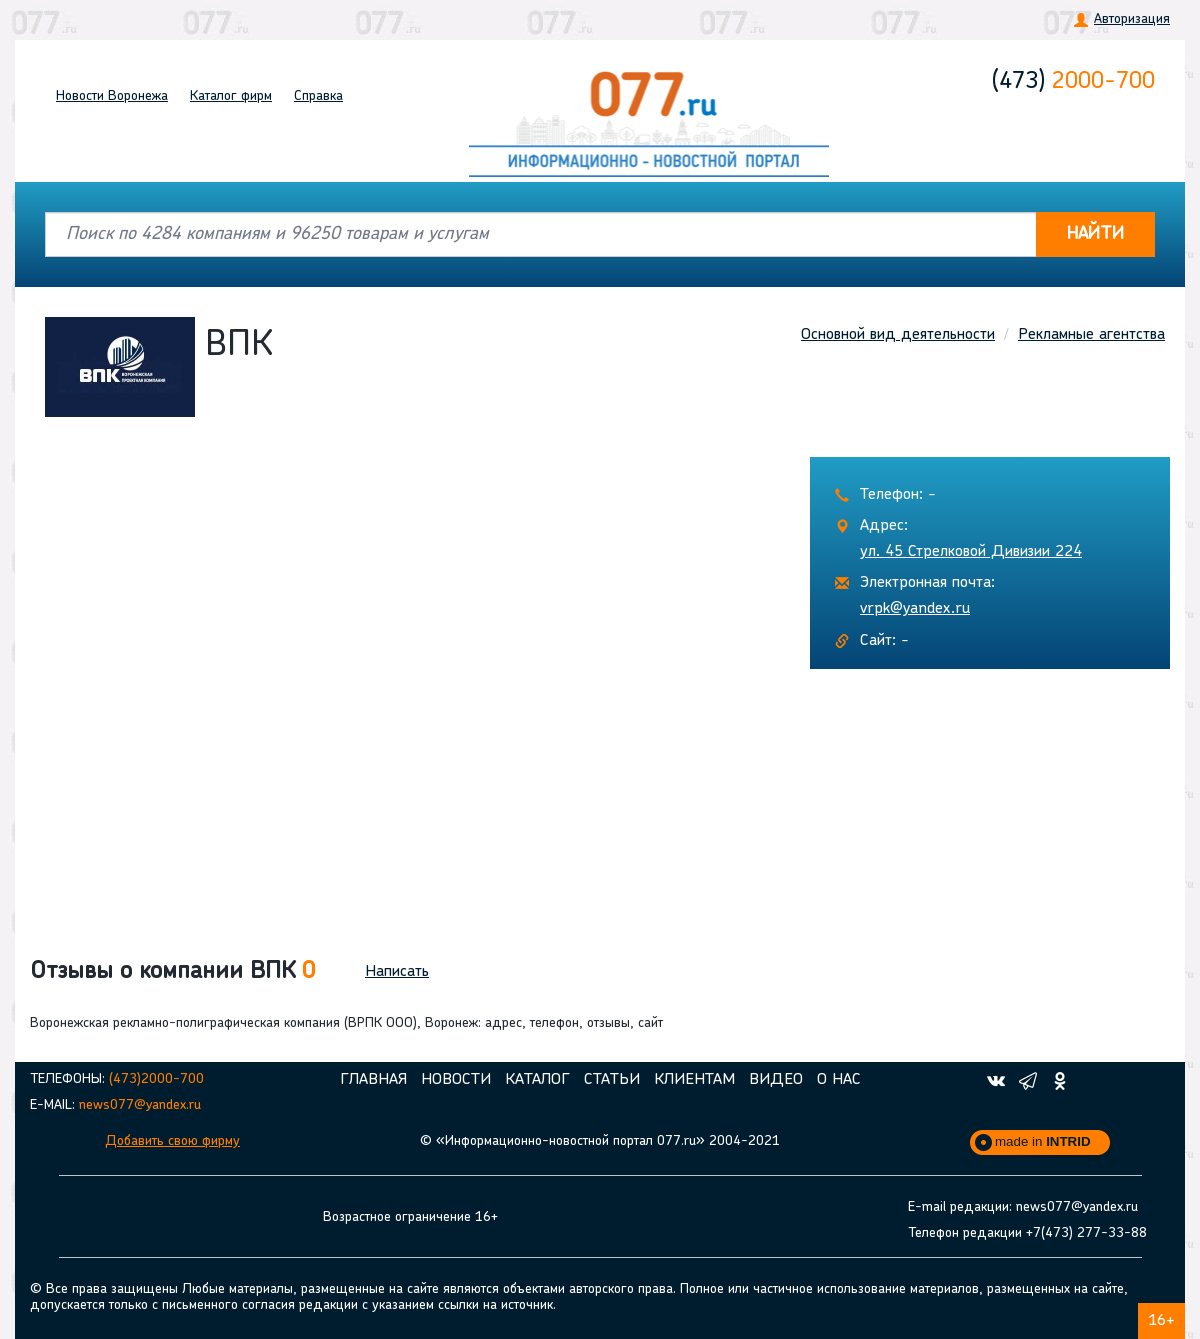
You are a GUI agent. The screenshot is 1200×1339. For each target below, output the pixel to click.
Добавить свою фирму (172, 1141)
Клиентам (694, 1080)
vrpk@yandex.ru (915, 609)
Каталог (231, 96)
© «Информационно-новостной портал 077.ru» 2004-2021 (600, 1141)
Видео (776, 1080)
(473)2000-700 (156, 1079)
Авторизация (1132, 19)
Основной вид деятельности (898, 335)
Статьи (612, 1080)
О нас (839, 1080)
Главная (373, 1080)
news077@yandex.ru (140, 1105)
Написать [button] (397, 972)
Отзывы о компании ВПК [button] (172, 972)
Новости (112, 96)
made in (1043, 1141)
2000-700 (1073, 82)
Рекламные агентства (1091, 335)
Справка (318, 96)
